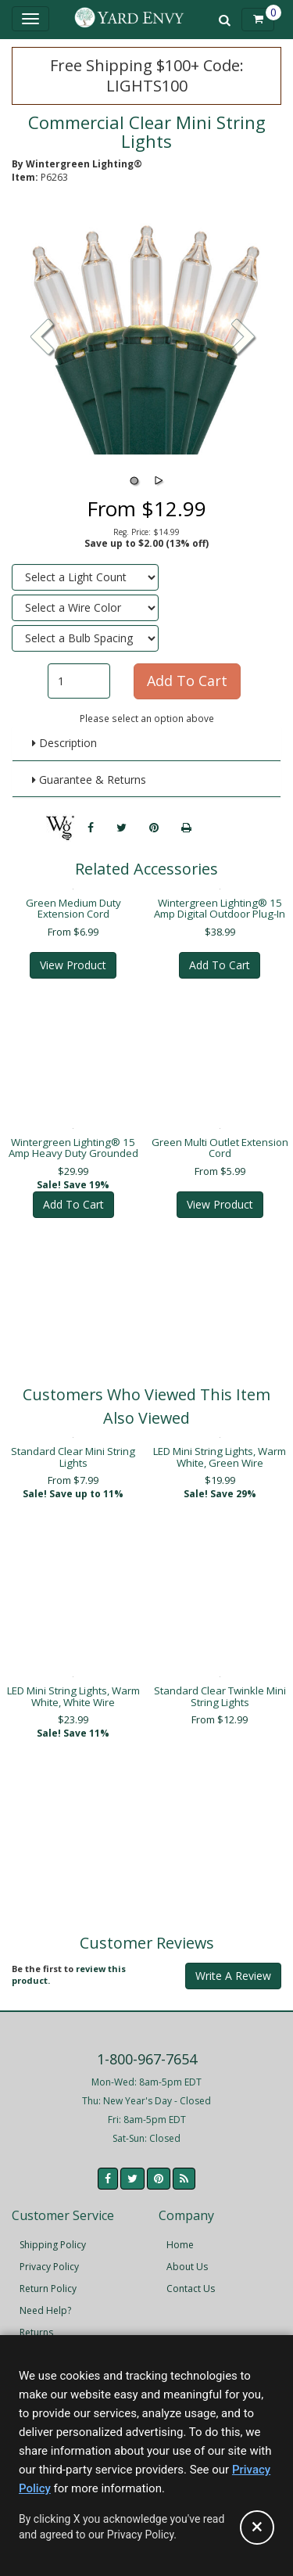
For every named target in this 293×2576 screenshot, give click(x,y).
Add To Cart (219, 964)
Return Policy (48, 2288)
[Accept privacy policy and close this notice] (257, 2527)
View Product (73, 964)
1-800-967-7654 (147, 2059)
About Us (187, 2266)
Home (180, 2244)
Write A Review (233, 1975)
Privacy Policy (49, 2266)
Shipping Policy (53, 2244)
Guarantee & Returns (89, 779)
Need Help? (45, 2310)
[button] (244, 338)
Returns (36, 2332)
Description (64, 742)
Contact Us (190, 2288)
